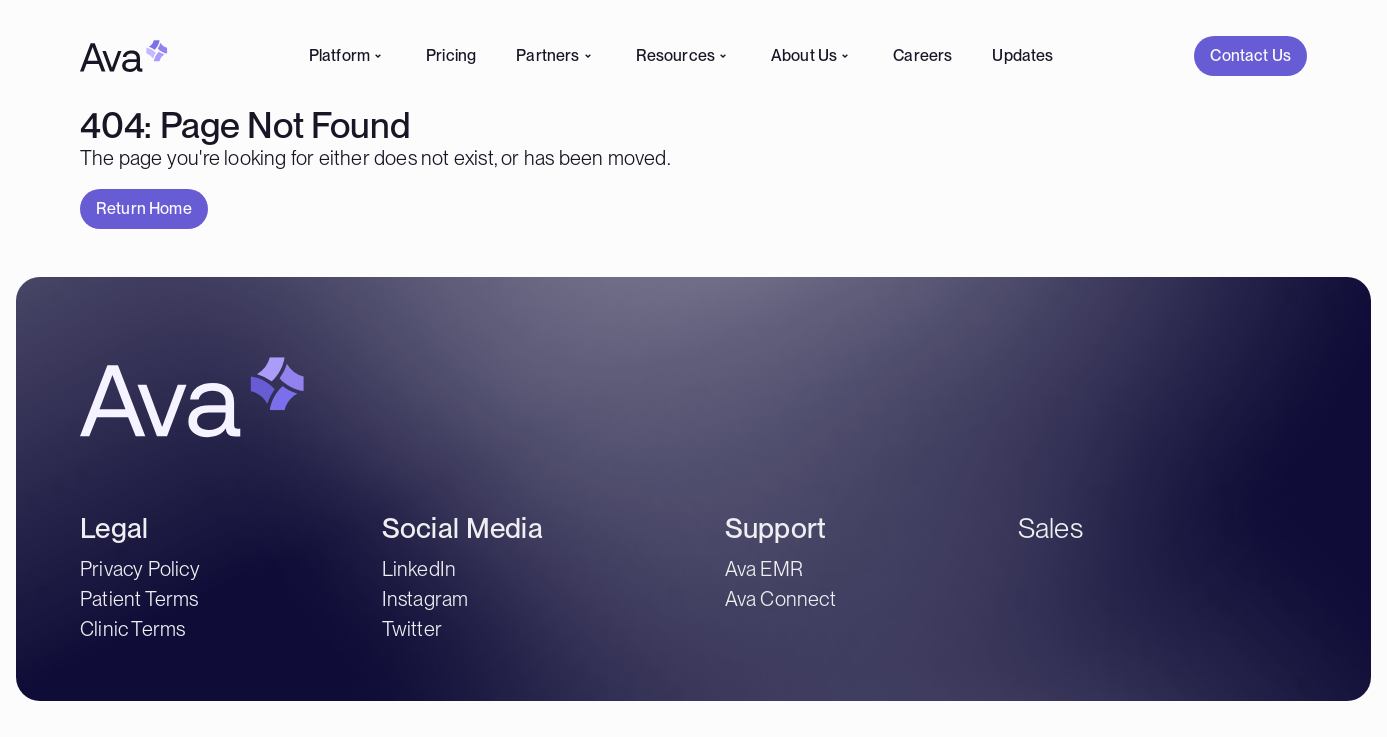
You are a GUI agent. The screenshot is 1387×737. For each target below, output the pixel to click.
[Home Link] (124, 56)
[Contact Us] (1250, 56)
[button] (1250, 56)
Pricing (451, 55)
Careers (922, 55)
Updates (1022, 55)
